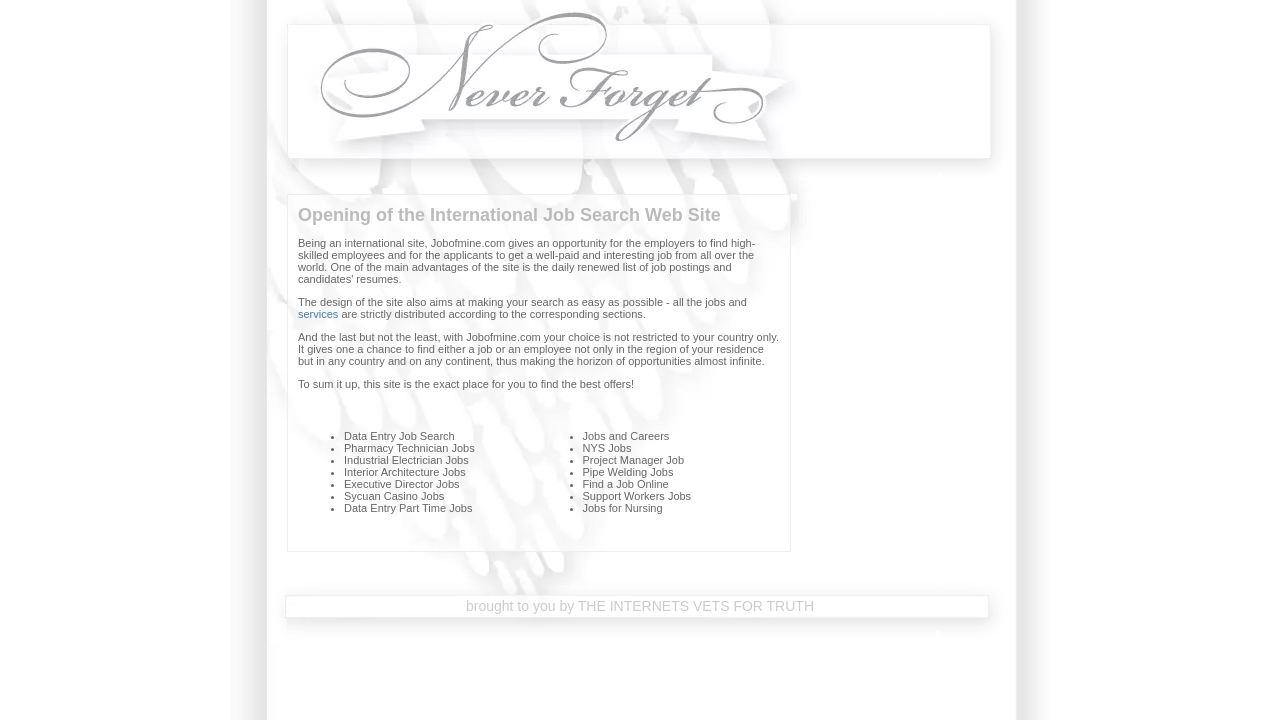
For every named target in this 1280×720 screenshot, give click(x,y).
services (318, 314)
